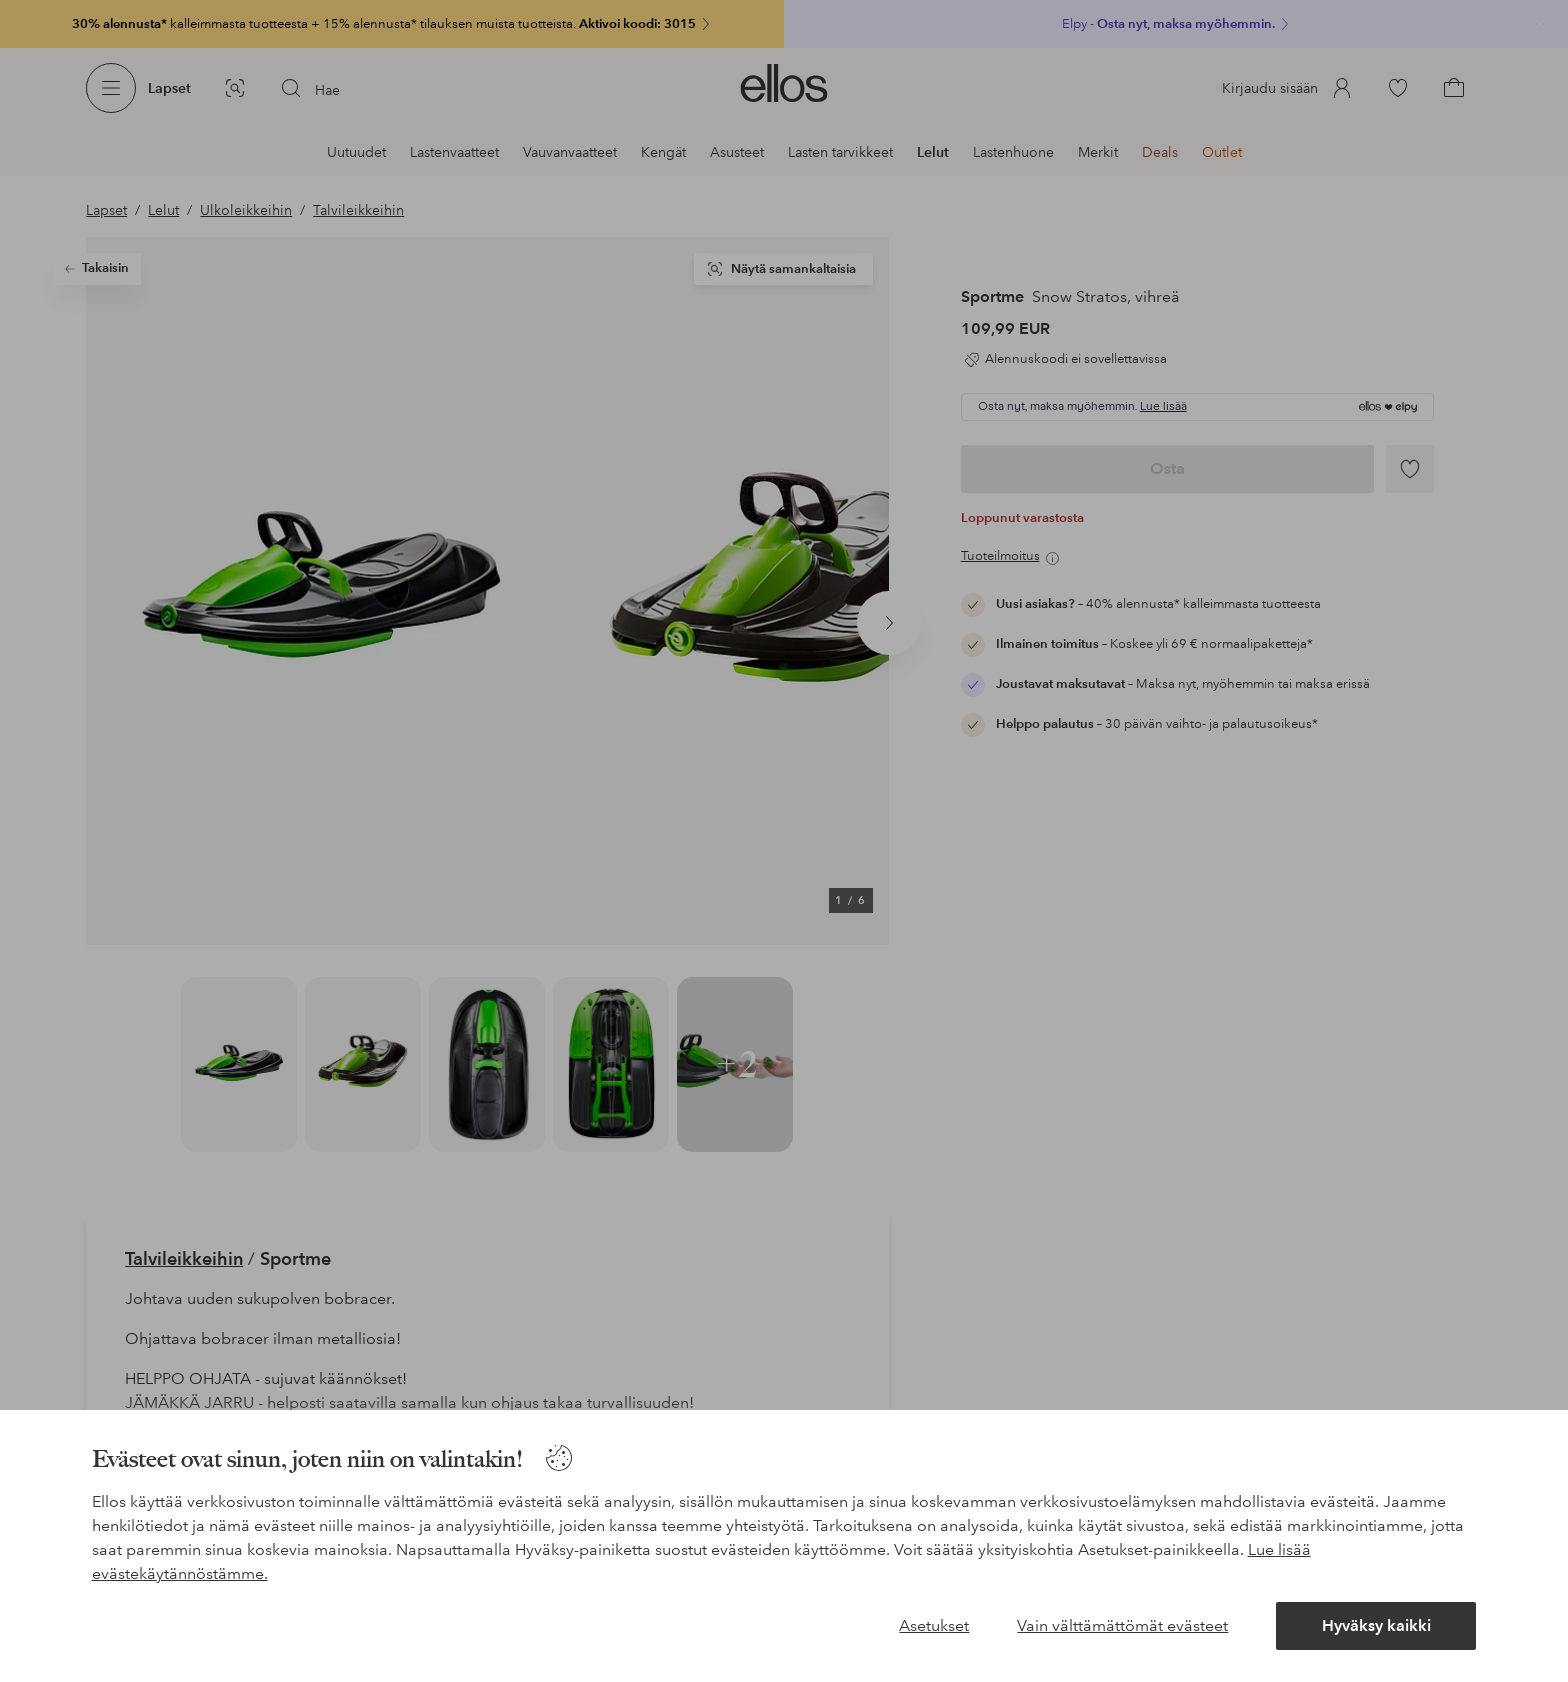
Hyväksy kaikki (1376, 1625)
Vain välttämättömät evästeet (1122, 1625)
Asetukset (934, 1625)
